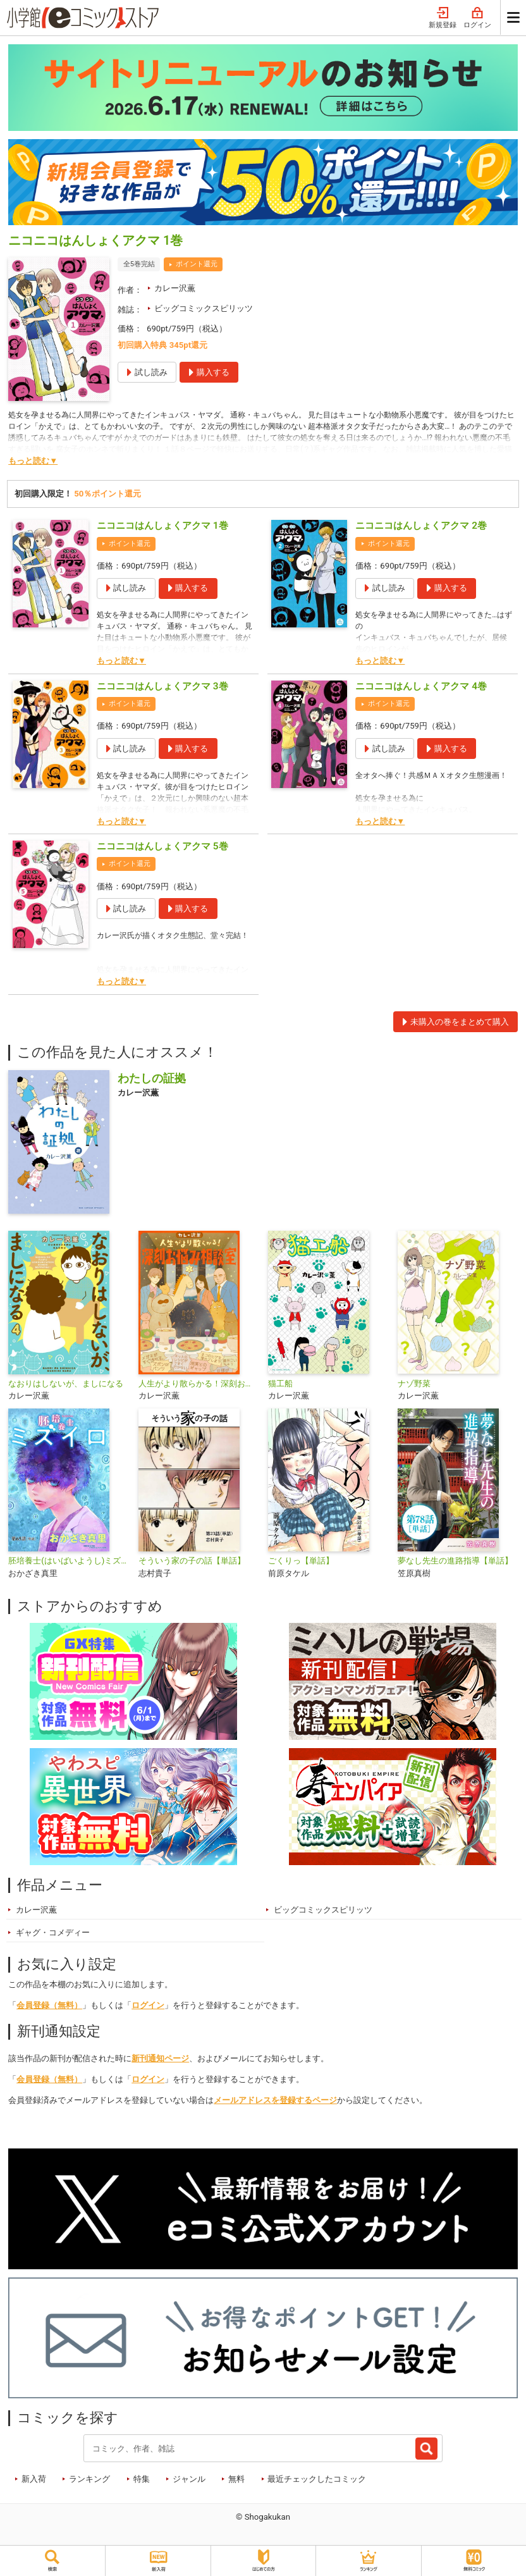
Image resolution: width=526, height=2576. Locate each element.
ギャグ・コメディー (53, 1932)
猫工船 (280, 1383)
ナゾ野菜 (414, 1383)
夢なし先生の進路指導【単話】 (455, 1560)
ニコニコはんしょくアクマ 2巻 (421, 525)
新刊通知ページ (160, 2058)
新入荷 (33, 2479)
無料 (236, 2479)
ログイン (477, 18)
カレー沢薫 (174, 288)
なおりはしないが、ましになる (65, 1383)
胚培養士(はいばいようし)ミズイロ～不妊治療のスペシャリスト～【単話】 (68, 1560)
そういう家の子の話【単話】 (191, 1560)
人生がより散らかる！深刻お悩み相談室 (198, 1383)
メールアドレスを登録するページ (275, 2100)
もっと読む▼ (33, 460)
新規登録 (442, 18)
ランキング (89, 2479)
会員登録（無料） (49, 2005)
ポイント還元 (196, 264)
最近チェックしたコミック (316, 2479)
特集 (141, 2479)
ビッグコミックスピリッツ (203, 308)
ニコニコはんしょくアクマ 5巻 (162, 846)
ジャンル (189, 2479)
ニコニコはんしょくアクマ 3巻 (162, 686)
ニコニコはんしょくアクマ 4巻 (421, 686)
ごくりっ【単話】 (301, 1560)
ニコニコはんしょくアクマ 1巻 (162, 525)
